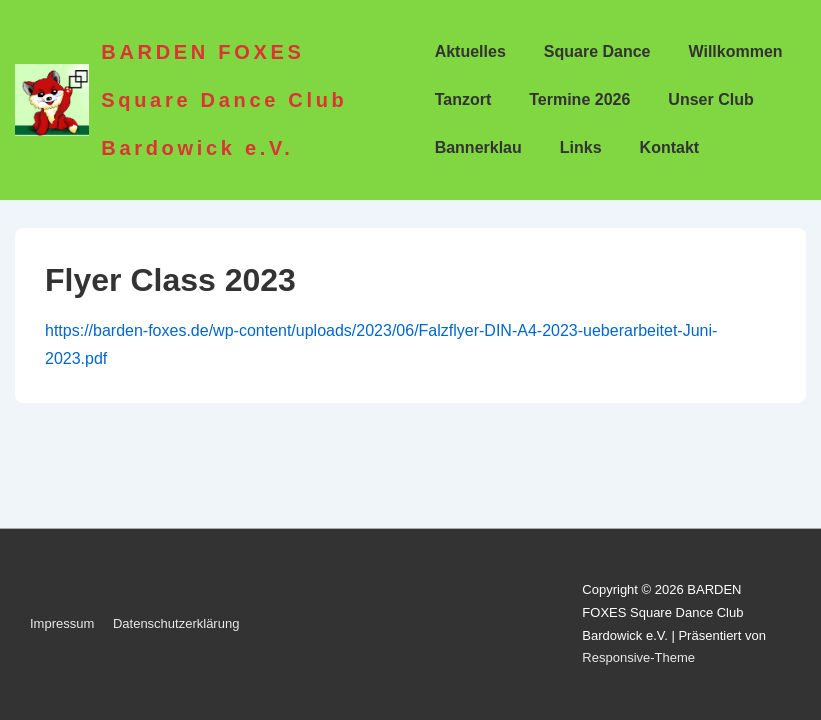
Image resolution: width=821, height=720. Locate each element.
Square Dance (597, 51)
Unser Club (710, 99)
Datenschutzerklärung (176, 623)
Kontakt (670, 147)
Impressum (62, 623)
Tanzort (463, 99)
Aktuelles (470, 51)
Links (581, 147)
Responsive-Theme (638, 657)
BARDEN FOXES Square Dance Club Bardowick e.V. (224, 100)
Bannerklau (478, 147)
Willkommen (736, 51)
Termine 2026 (579, 99)
